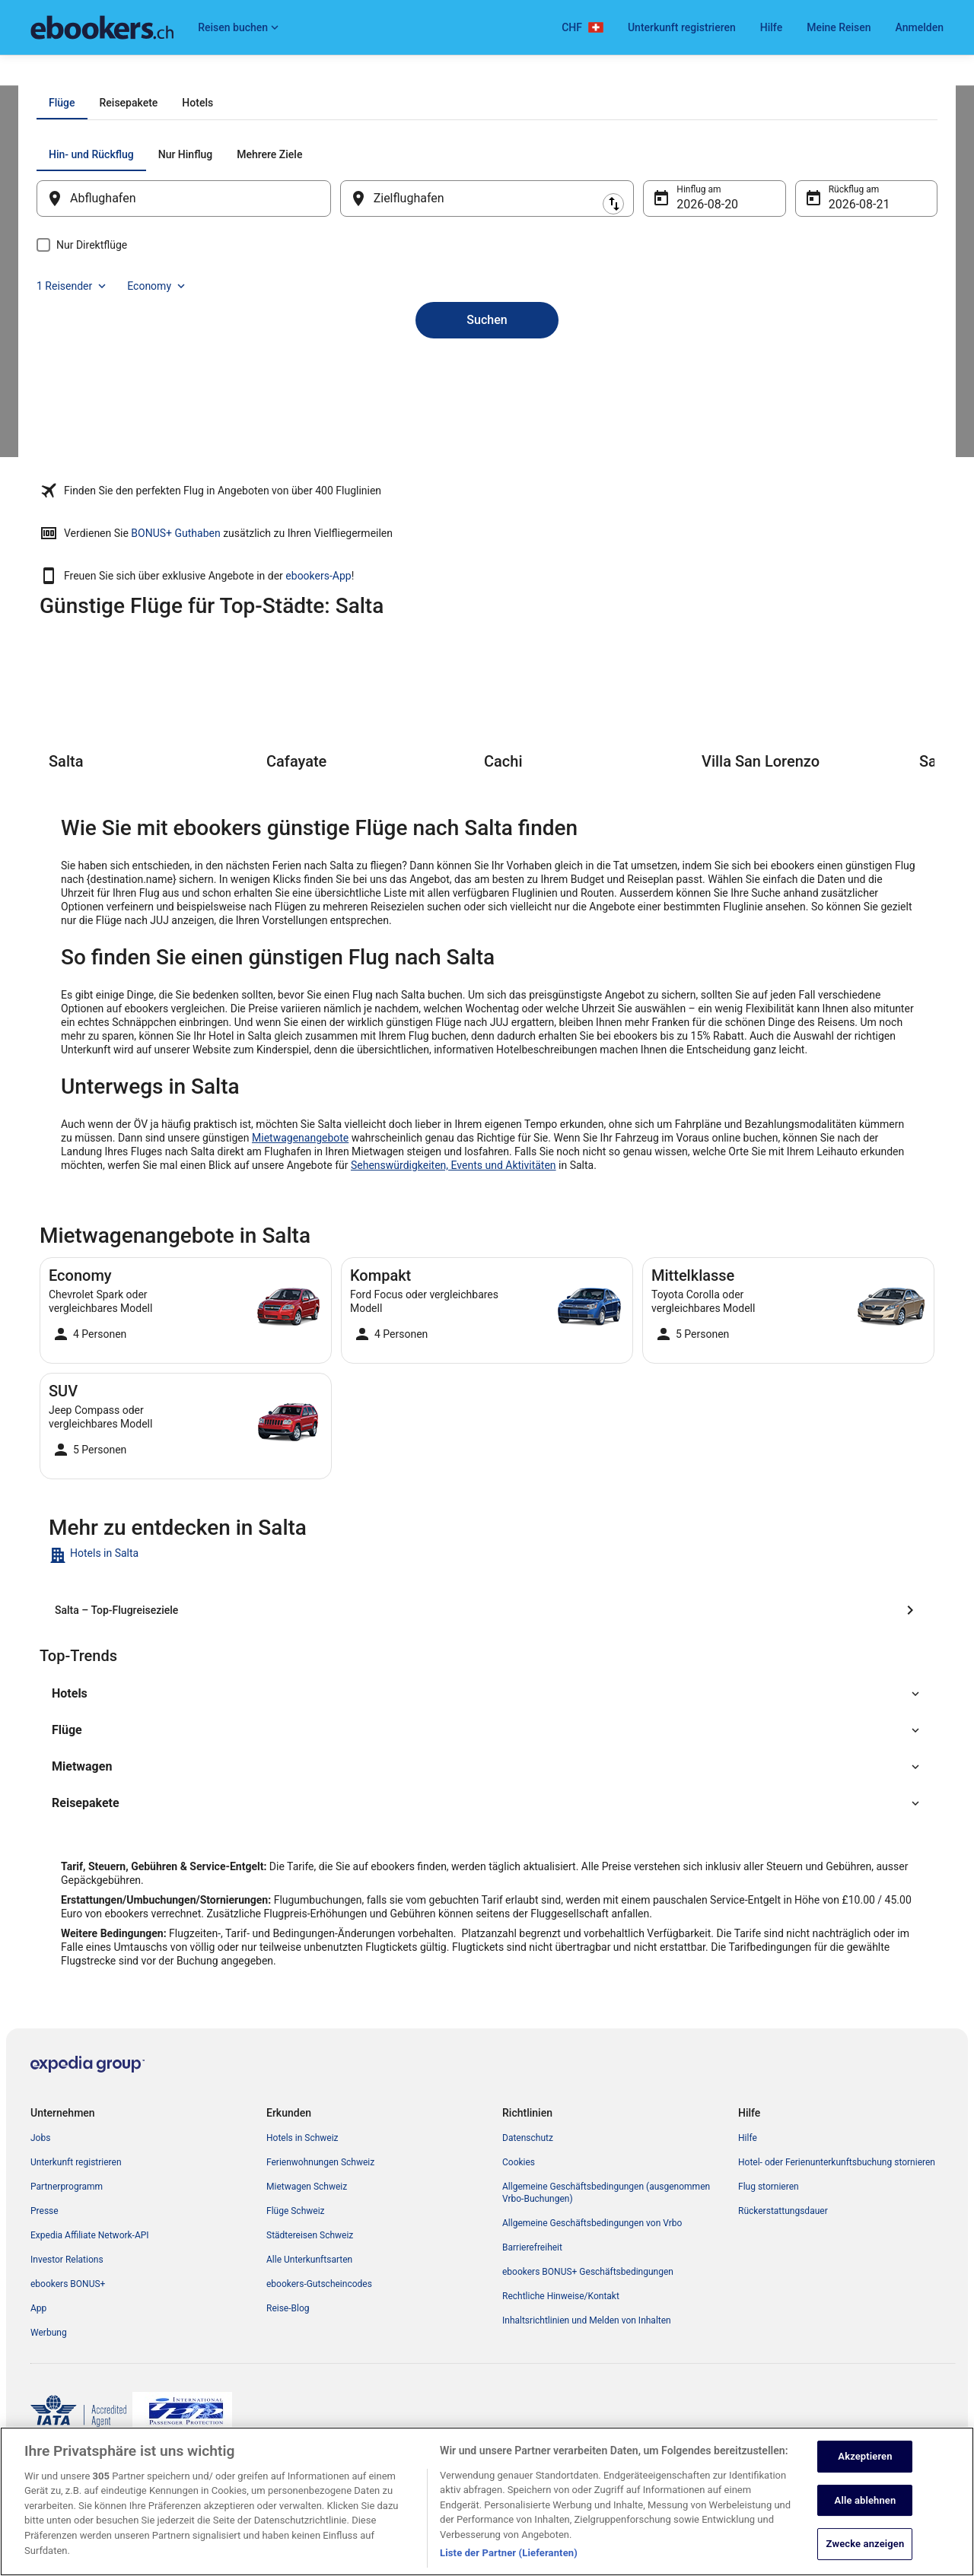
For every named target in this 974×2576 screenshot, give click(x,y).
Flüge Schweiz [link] (295, 2265)
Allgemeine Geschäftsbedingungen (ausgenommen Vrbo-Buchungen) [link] (606, 2246)
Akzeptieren (865, 2461)
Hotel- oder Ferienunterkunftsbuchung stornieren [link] (836, 2216)
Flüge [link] (105, 73)
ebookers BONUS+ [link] (67, 2338)
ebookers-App (705, 632)
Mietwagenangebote (300, 1192)
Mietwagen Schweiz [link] (306, 2240)
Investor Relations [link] (66, 2313)
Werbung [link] (48, 2386)
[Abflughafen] (204, 371)
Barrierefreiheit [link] (532, 2301)
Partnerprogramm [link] (66, 2240)
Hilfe (771, 27)
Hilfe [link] (747, 2192)
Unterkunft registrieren (682, 27)
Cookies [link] (518, 2216)
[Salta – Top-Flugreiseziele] (487, 1664)
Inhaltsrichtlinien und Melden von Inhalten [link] (586, 2374)
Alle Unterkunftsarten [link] (309, 2313)
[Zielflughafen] (487, 371)
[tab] (418, 275)
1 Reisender (773, 327)
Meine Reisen (839, 27)
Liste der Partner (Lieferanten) (509, 2559)
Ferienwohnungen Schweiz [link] (320, 2216)
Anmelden (920, 27)
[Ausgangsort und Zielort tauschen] (349, 370)
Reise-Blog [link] (288, 2362)
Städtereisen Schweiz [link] (309, 2289)
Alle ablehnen (865, 2505)
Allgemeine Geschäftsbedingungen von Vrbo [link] (592, 2277)
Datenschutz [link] (527, 2192)
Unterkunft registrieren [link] (76, 2216)
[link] (157, 1609)
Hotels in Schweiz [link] (302, 2192)
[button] (487, 1747)
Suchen (486, 466)
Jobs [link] (40, 2192)
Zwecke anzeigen (865, 2549)
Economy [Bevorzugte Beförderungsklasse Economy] (858, 327)
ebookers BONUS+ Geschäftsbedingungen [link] (587, 2325)
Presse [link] (44, 2265)
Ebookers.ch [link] (55, 73)
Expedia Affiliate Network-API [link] (89, 2289)
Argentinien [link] (153, 73)
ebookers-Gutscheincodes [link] (319, 2338)
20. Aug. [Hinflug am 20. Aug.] (689, 377)
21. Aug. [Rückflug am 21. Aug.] (830, 377)
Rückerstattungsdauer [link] (783, 2265)
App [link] (38, 2362)
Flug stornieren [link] (768, 2240)
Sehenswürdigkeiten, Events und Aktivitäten (453, 1219)
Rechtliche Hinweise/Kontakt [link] (560, 2350)
